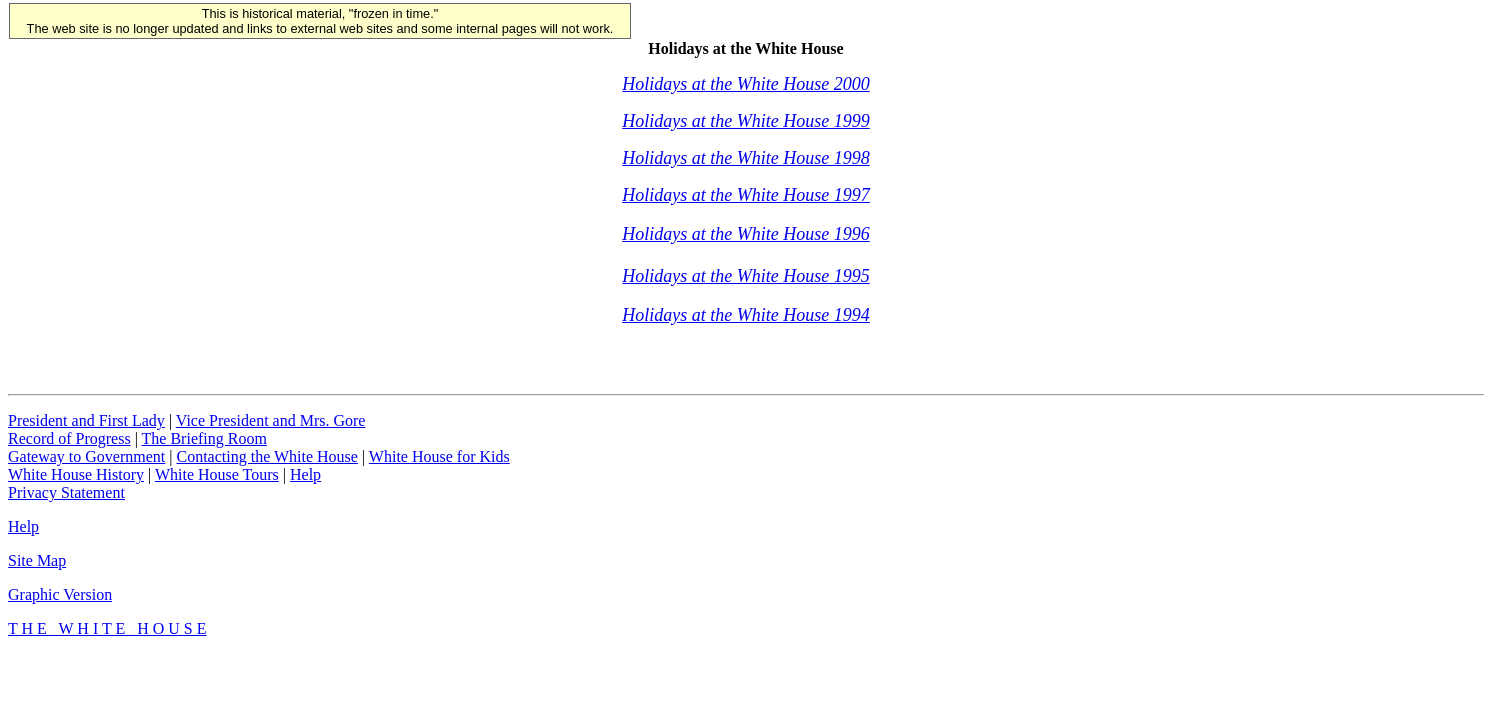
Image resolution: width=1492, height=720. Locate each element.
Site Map (37, 560)
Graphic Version (60, 594)
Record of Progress (69, 438)
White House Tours (217, 474)
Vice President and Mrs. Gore (271, 420)
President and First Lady (86, 420)
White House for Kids (439, 456)
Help (305, 474)
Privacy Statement (66, 492)
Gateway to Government (86, 456)
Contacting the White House (266, 456)
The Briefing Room (204, 438)
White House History (76, 474)
